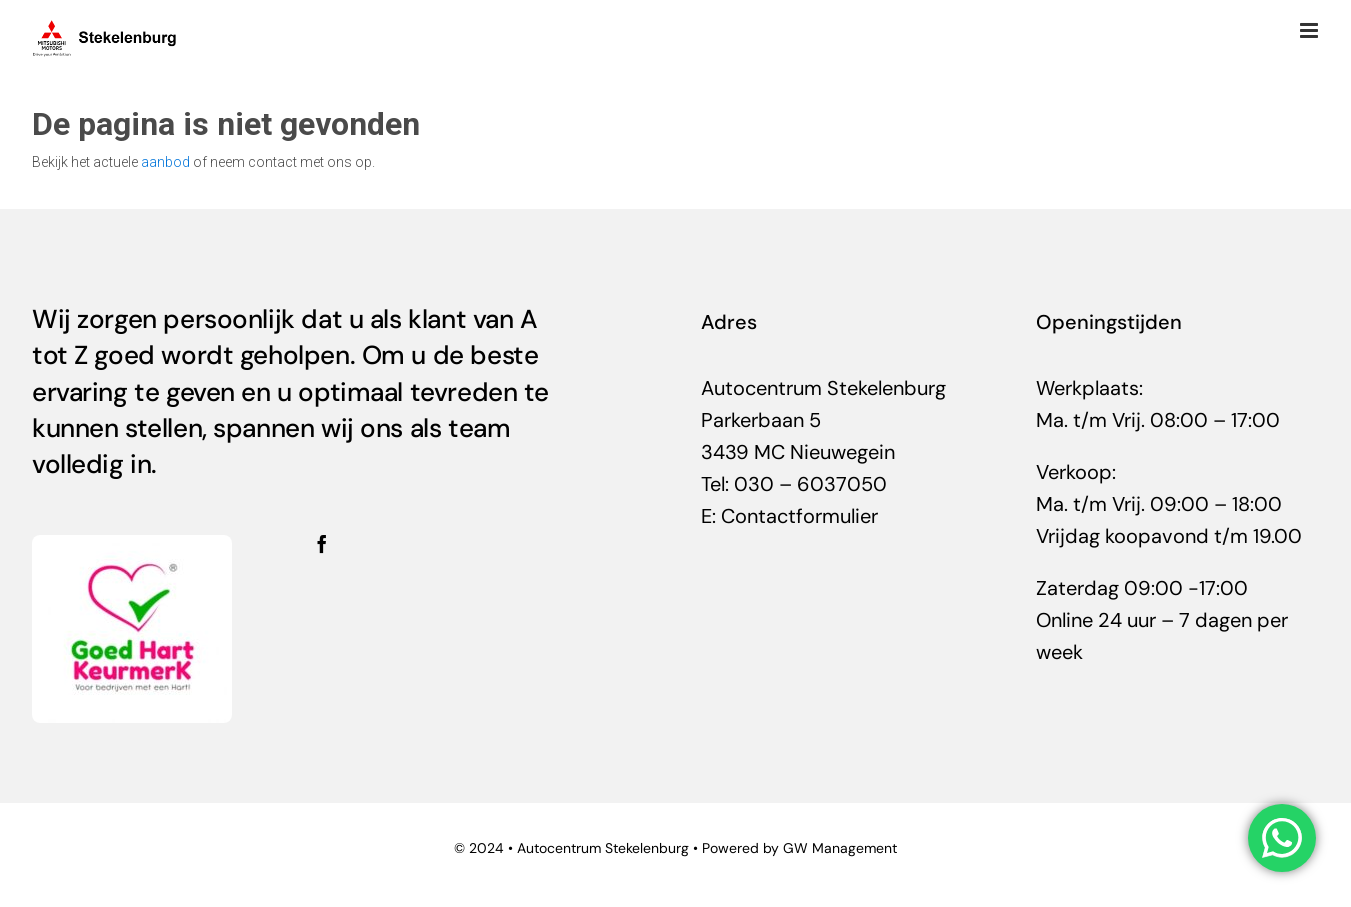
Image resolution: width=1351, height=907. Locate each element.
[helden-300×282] (132, 545)
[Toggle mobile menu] (1310, 30)
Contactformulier (799, 516)
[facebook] (322, 544)
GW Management (840, 848)
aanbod (165, 162)
